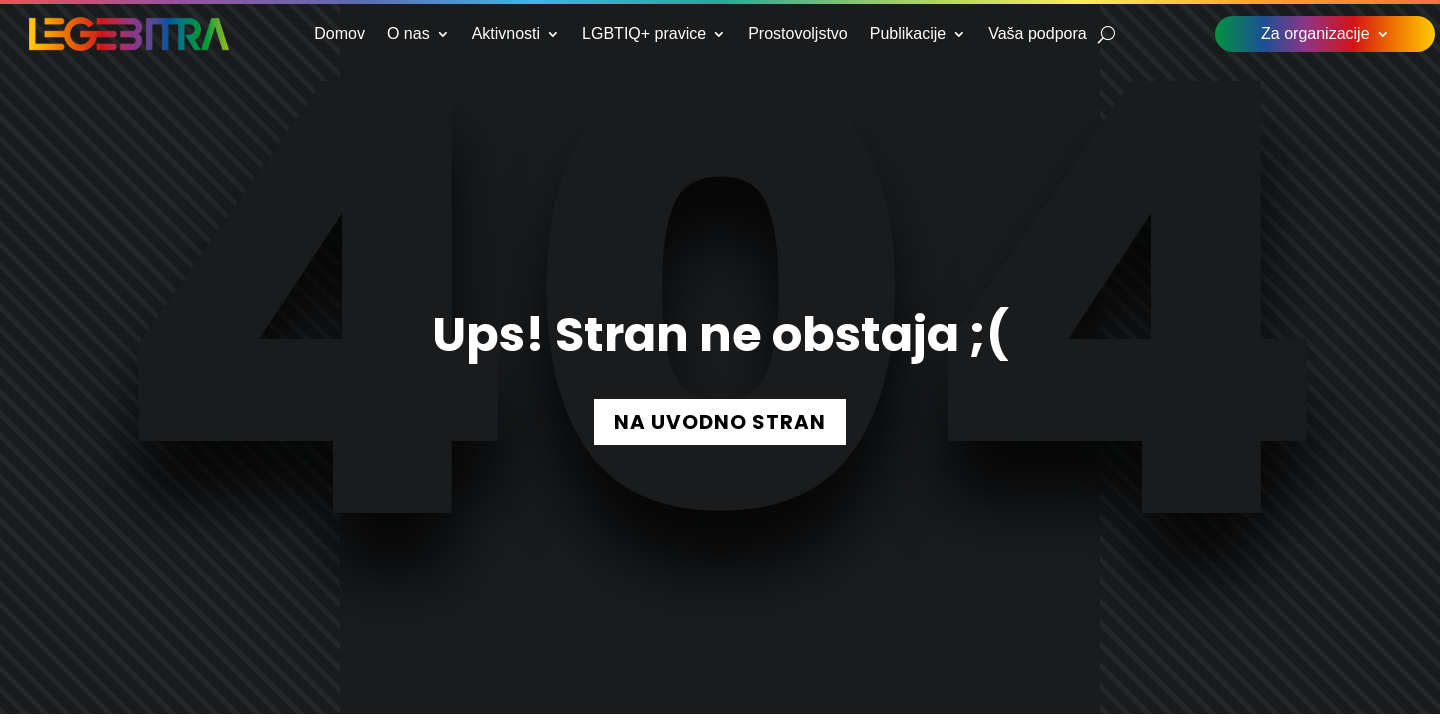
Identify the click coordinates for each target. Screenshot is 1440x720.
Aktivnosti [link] (506, 34)
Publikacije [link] (908, 34)
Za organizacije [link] (1315, 34)
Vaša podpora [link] (1037, 34)
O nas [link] (408, 34)
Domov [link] (339, 34)
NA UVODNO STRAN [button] (720, 422)
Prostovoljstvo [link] (798, 34)
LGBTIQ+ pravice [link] (644, 34)
